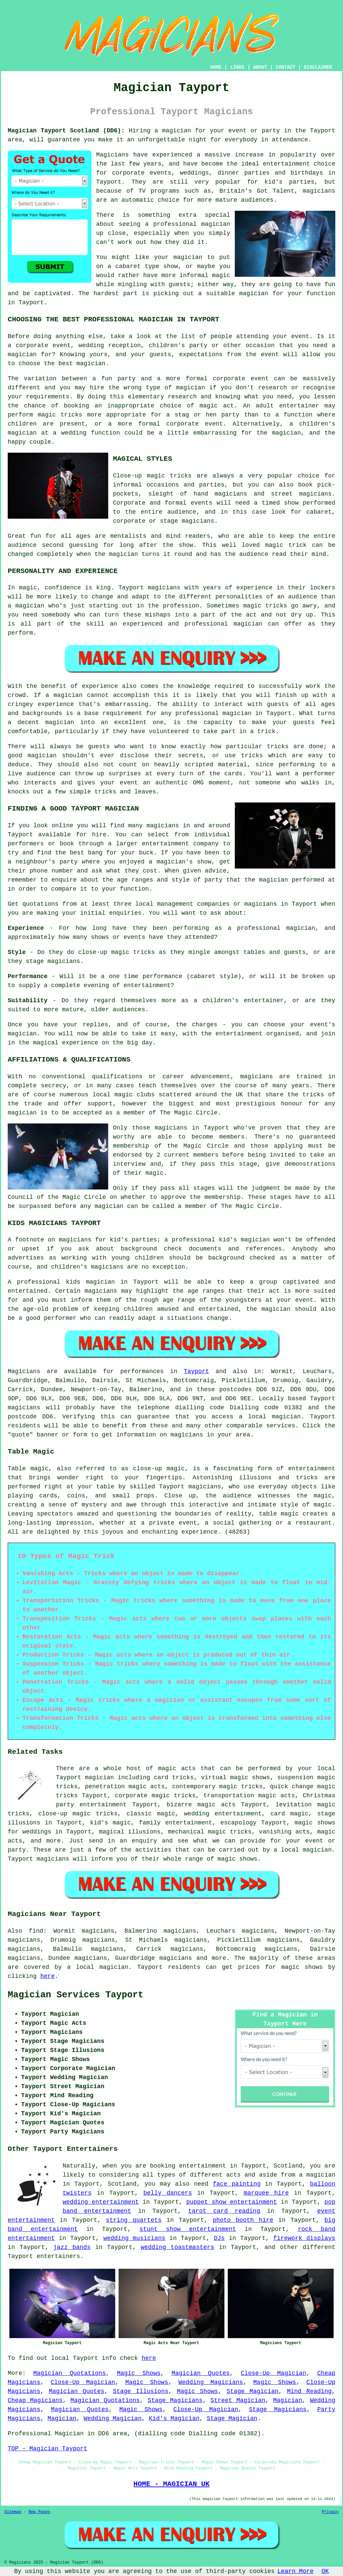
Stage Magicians (175, 2400)
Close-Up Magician (273, 2373)
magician (286, 1416)
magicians (24, 1407)
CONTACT (285, 67)
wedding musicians (134, 2238)
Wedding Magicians (211, 2382)
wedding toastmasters (177, 2247)
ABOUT (260, 67)
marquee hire (266, 2193)
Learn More (295, 2571)
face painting (237, 2184)
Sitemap (12, 2512)
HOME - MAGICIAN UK (171, 2484)
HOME (216, 67)
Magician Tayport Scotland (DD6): (66, 130)
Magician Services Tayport (75, 1995)
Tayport (196, 1371)
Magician (287, 2400)
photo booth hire (243, 2220)
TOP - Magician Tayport (47, 2448)
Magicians (24, 1371)
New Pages (39, 2512)
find (36, 1931)
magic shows (302, 1967)
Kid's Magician (174, 2418)
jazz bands (71, 2247)
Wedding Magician (113, 2418)
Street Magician (237, 2400)
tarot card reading (224, 2211)
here (47, 1976)
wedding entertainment (101, 2202)
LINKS (237, 67)
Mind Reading (309, 2391)
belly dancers (167, 2193)
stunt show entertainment (187, 2229)
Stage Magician (252, 2391)
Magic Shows (138, 2373)
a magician (317, 2175)
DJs (219, 2238)
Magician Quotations (69, 2373)
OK (325, 2571)
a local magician (97, 1967)
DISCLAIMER (318, 67)
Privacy (330, 2512)
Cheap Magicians (35, 2400)
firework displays (304, 2238)
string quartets (133, 2220)
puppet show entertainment (231, 2202)
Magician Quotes (200, 2373)
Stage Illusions (140, 2391)
